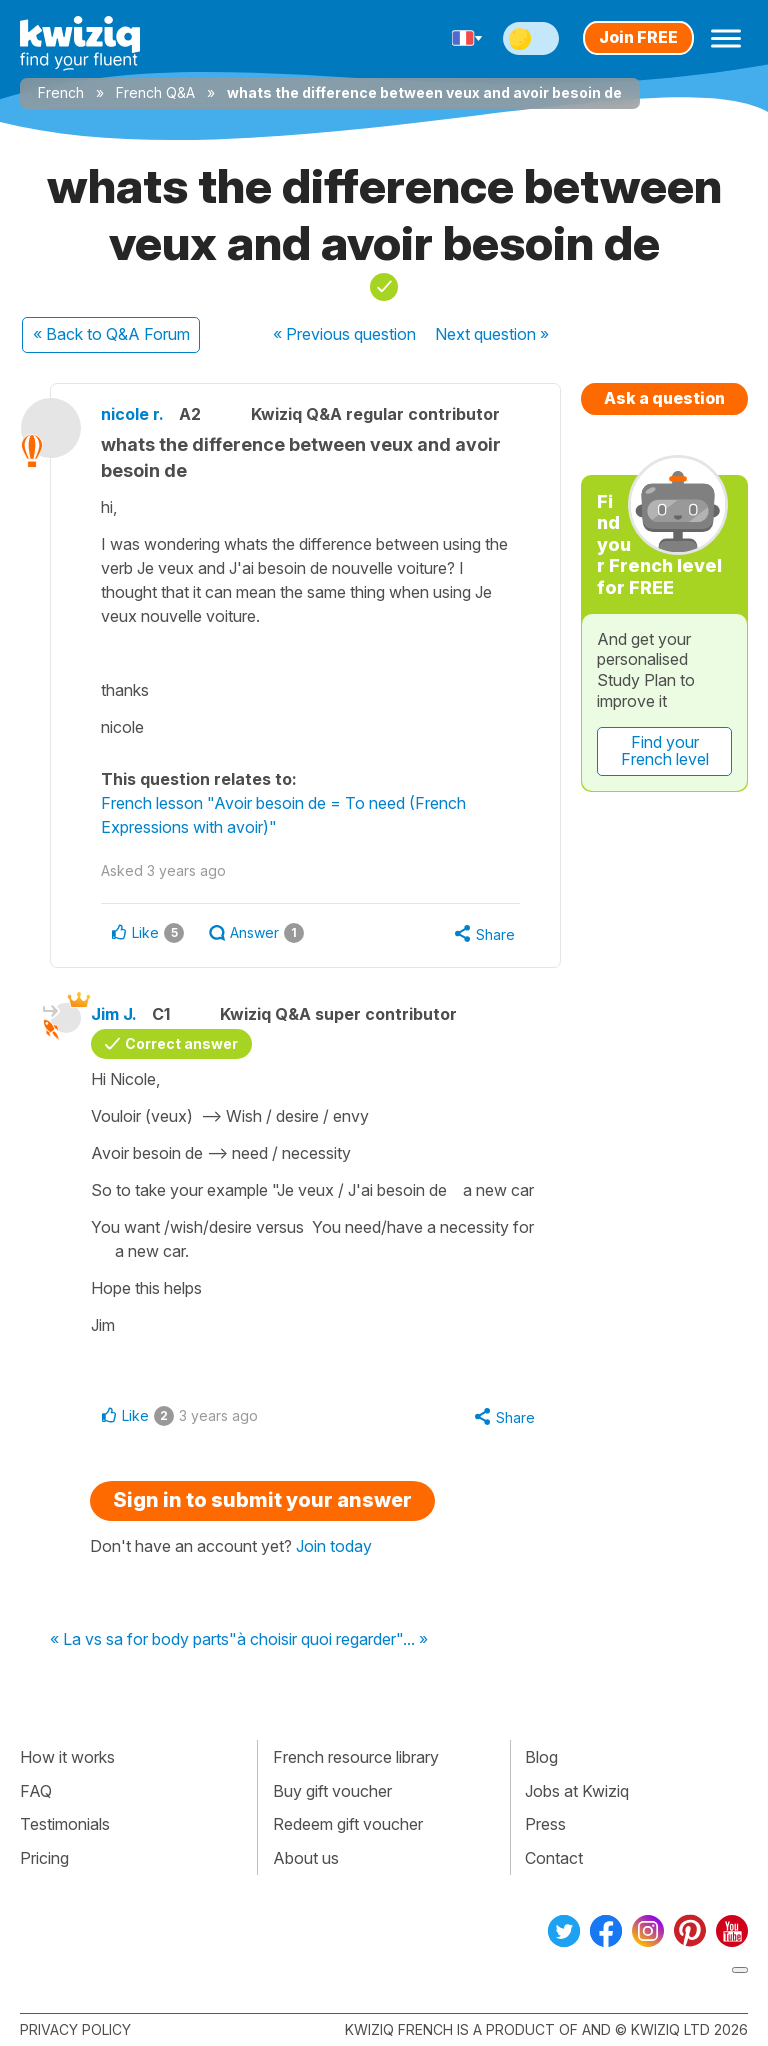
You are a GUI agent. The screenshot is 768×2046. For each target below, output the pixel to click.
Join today (334, 1546)
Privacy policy (75, 2029)
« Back (111, 334)
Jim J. (114, 1014)
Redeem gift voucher (348, 1824)
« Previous (344, 334)
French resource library (356, 1757)
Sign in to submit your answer (262, 1500)
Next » (492, 334)
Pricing (44, 1858)
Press (545, 1824)
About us (306, 1858)
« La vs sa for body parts (139, 1640)
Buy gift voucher (332, 1791)
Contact (554, 1858)
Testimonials (65, 1824)
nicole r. (132, 414)
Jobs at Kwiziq (577, 1791)
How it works (67, 1757)
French (61, 92)
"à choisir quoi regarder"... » (328, 1640)
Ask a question (664, 398)
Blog (541, 1757)
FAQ (36, 1791)
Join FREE (638, 37)
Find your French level (665, 751)
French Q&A (155, 92)
